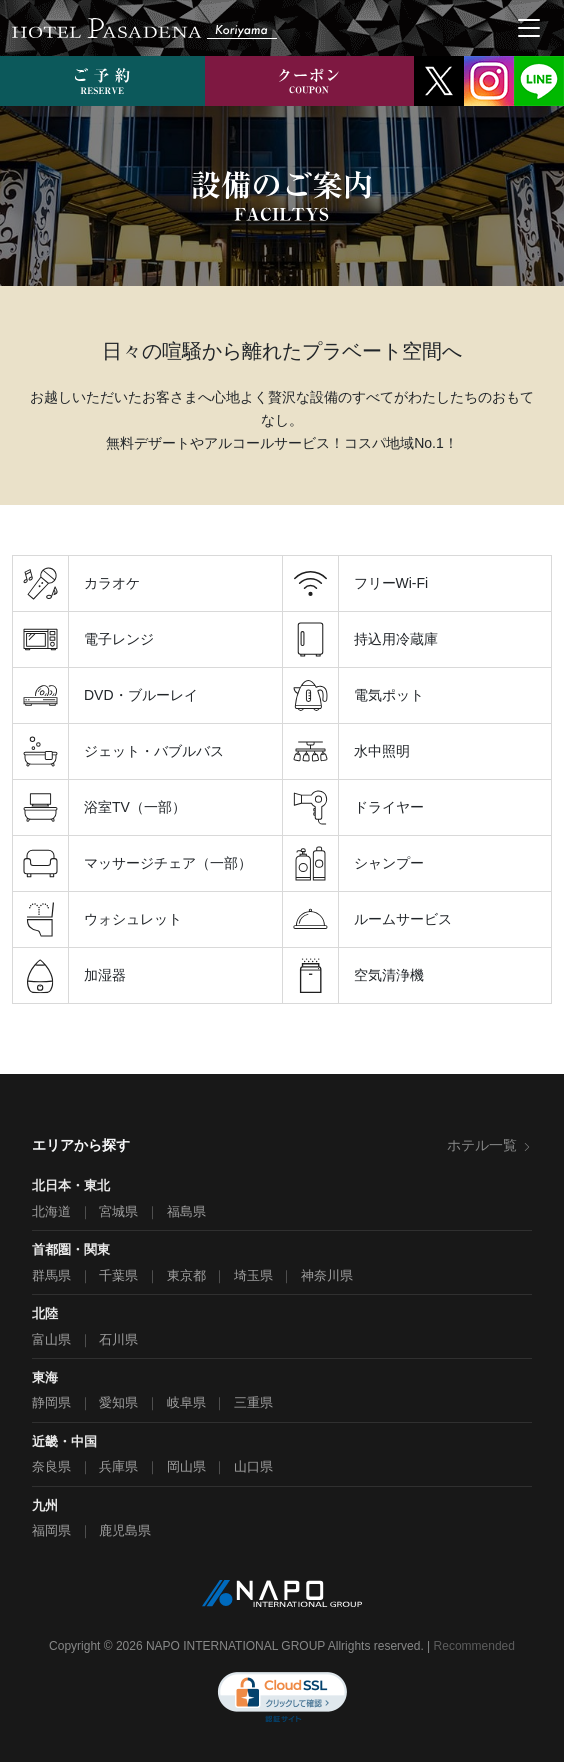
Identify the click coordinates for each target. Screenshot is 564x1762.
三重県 (253, 1402)
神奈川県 (327, 1275)
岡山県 (186, 1466)
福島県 (186, 1211)
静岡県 (51, 1402)
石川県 (118, 1339)
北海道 (51, 1211)
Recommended (474, 1646)
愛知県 (118, 1402)
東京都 (186, 1275)
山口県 (253, 1466)
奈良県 (51, 1466)
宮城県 (118, 1211)
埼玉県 (253, 1275)
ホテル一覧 (489, 1145)
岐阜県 (186, 1402)
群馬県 (51, 1275)
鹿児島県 (125, 1530)
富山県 (51, 1339)
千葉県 (118, 1275)
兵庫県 (118, 1466)
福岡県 (51, 1530)
